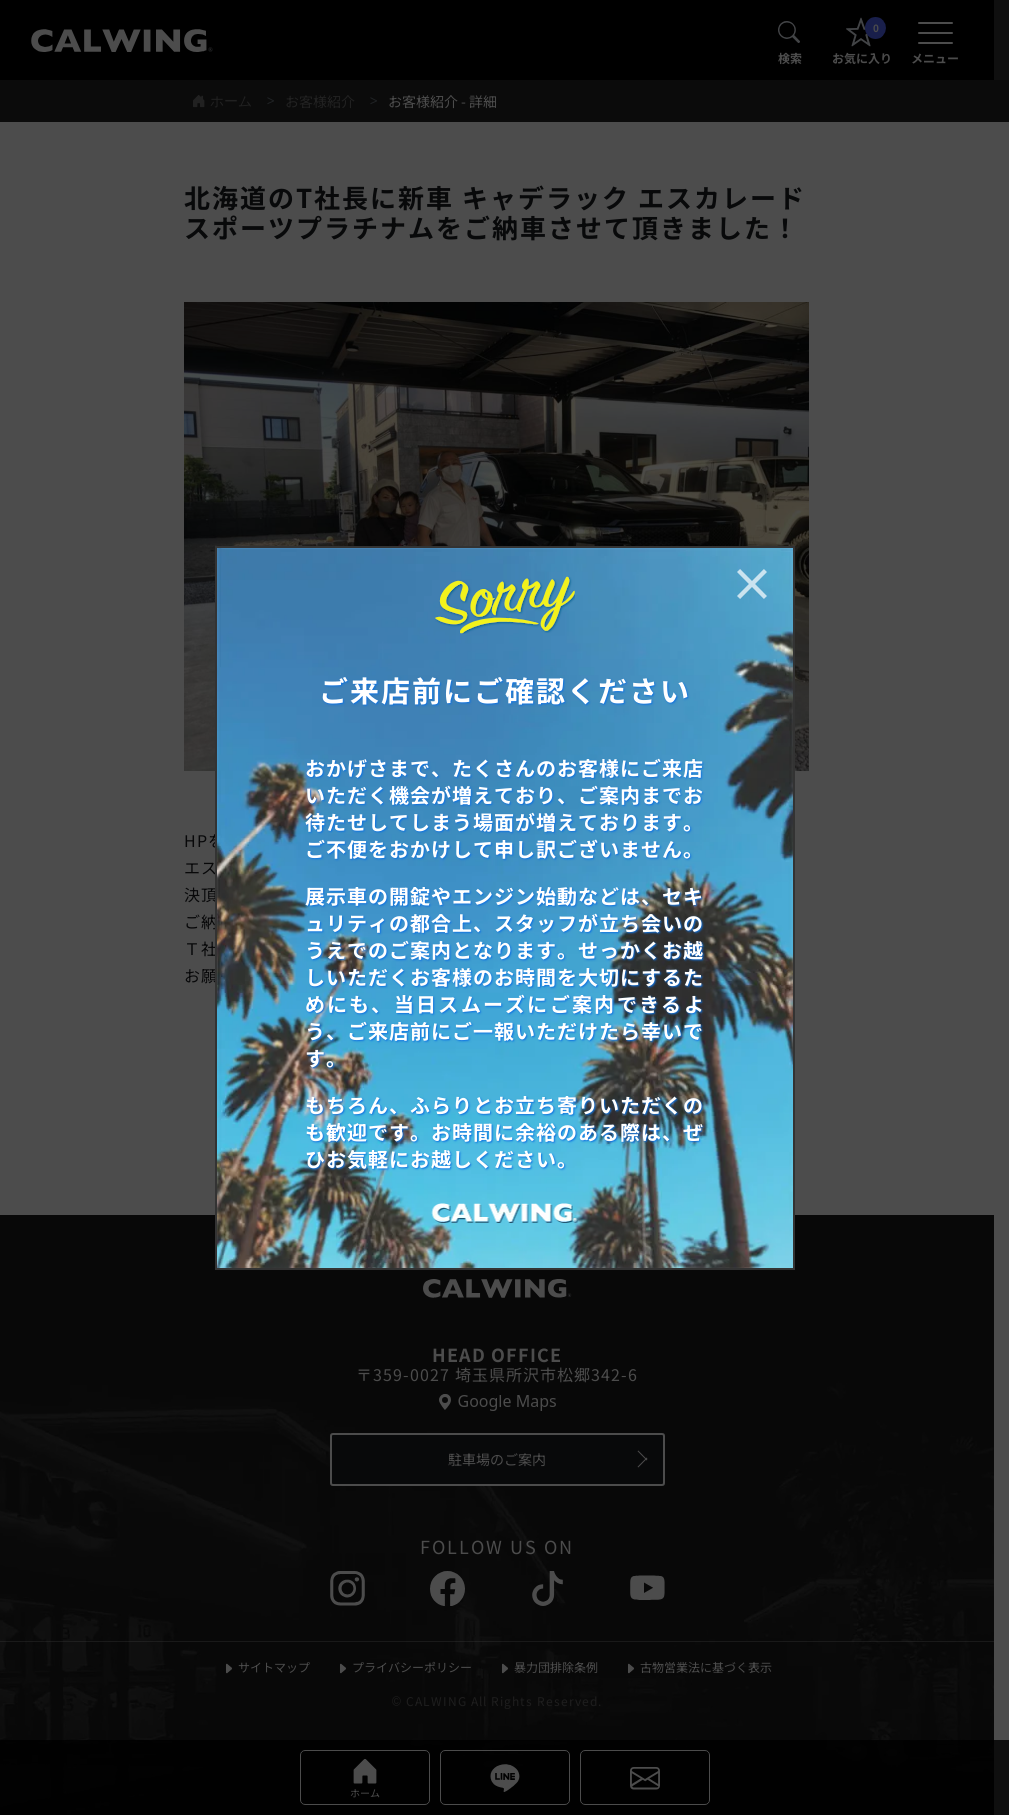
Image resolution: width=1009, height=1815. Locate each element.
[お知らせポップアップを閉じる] (752, 584)
